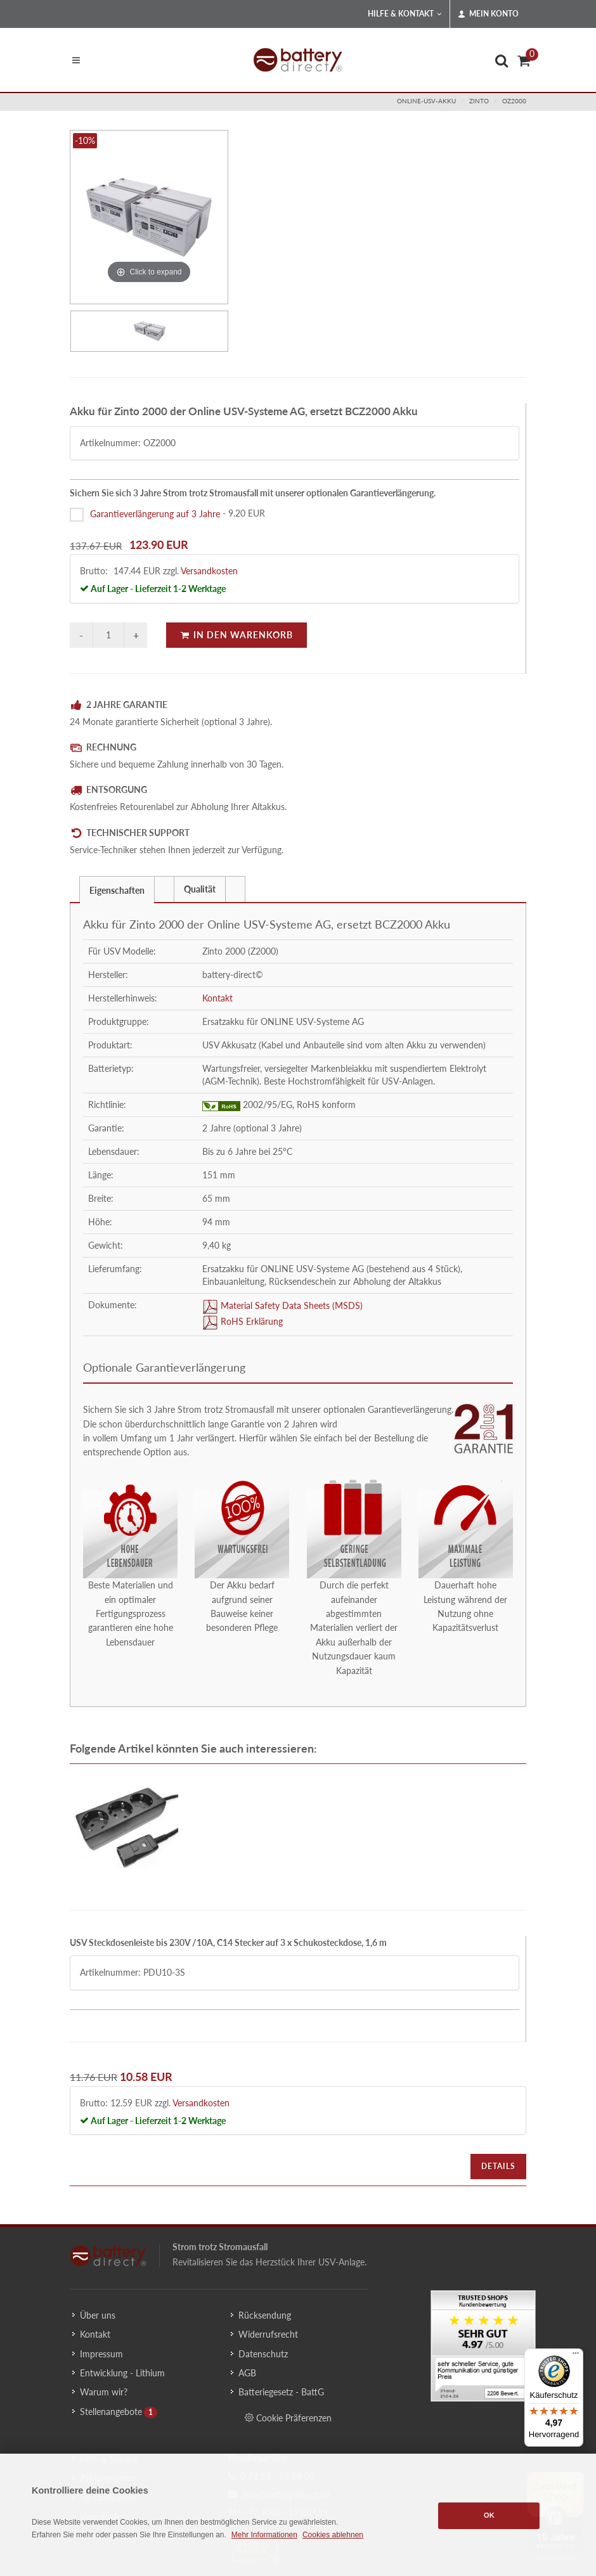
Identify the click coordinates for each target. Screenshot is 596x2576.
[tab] (117, 889)
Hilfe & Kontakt (405, 14)
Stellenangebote (111, 2411)
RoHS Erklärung (250, 1321)
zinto (479, 101)
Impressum (101, 2353)
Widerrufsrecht (268, 2334)
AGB (247, 2372)
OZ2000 (514, 101)
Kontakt (217, 998)
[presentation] (164, 889)
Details (498, 2166)
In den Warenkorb (236, 634)
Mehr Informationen (264, 2534)
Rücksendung (264, 2315)
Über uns (97, 2315)
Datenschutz (263, 2353)
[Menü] (575, 2356)
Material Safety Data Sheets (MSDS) (290, 1305)
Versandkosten (209, 570)
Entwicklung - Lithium (122, 2372)
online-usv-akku (426, 101)
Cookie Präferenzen (288, 2417)
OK (489, 2515)
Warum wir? (103, 2391)
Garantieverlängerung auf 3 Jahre (155, 513)
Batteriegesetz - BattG (281, 2391)
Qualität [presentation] (200, 889)
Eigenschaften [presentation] (117, 890)
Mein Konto (488, 14)
